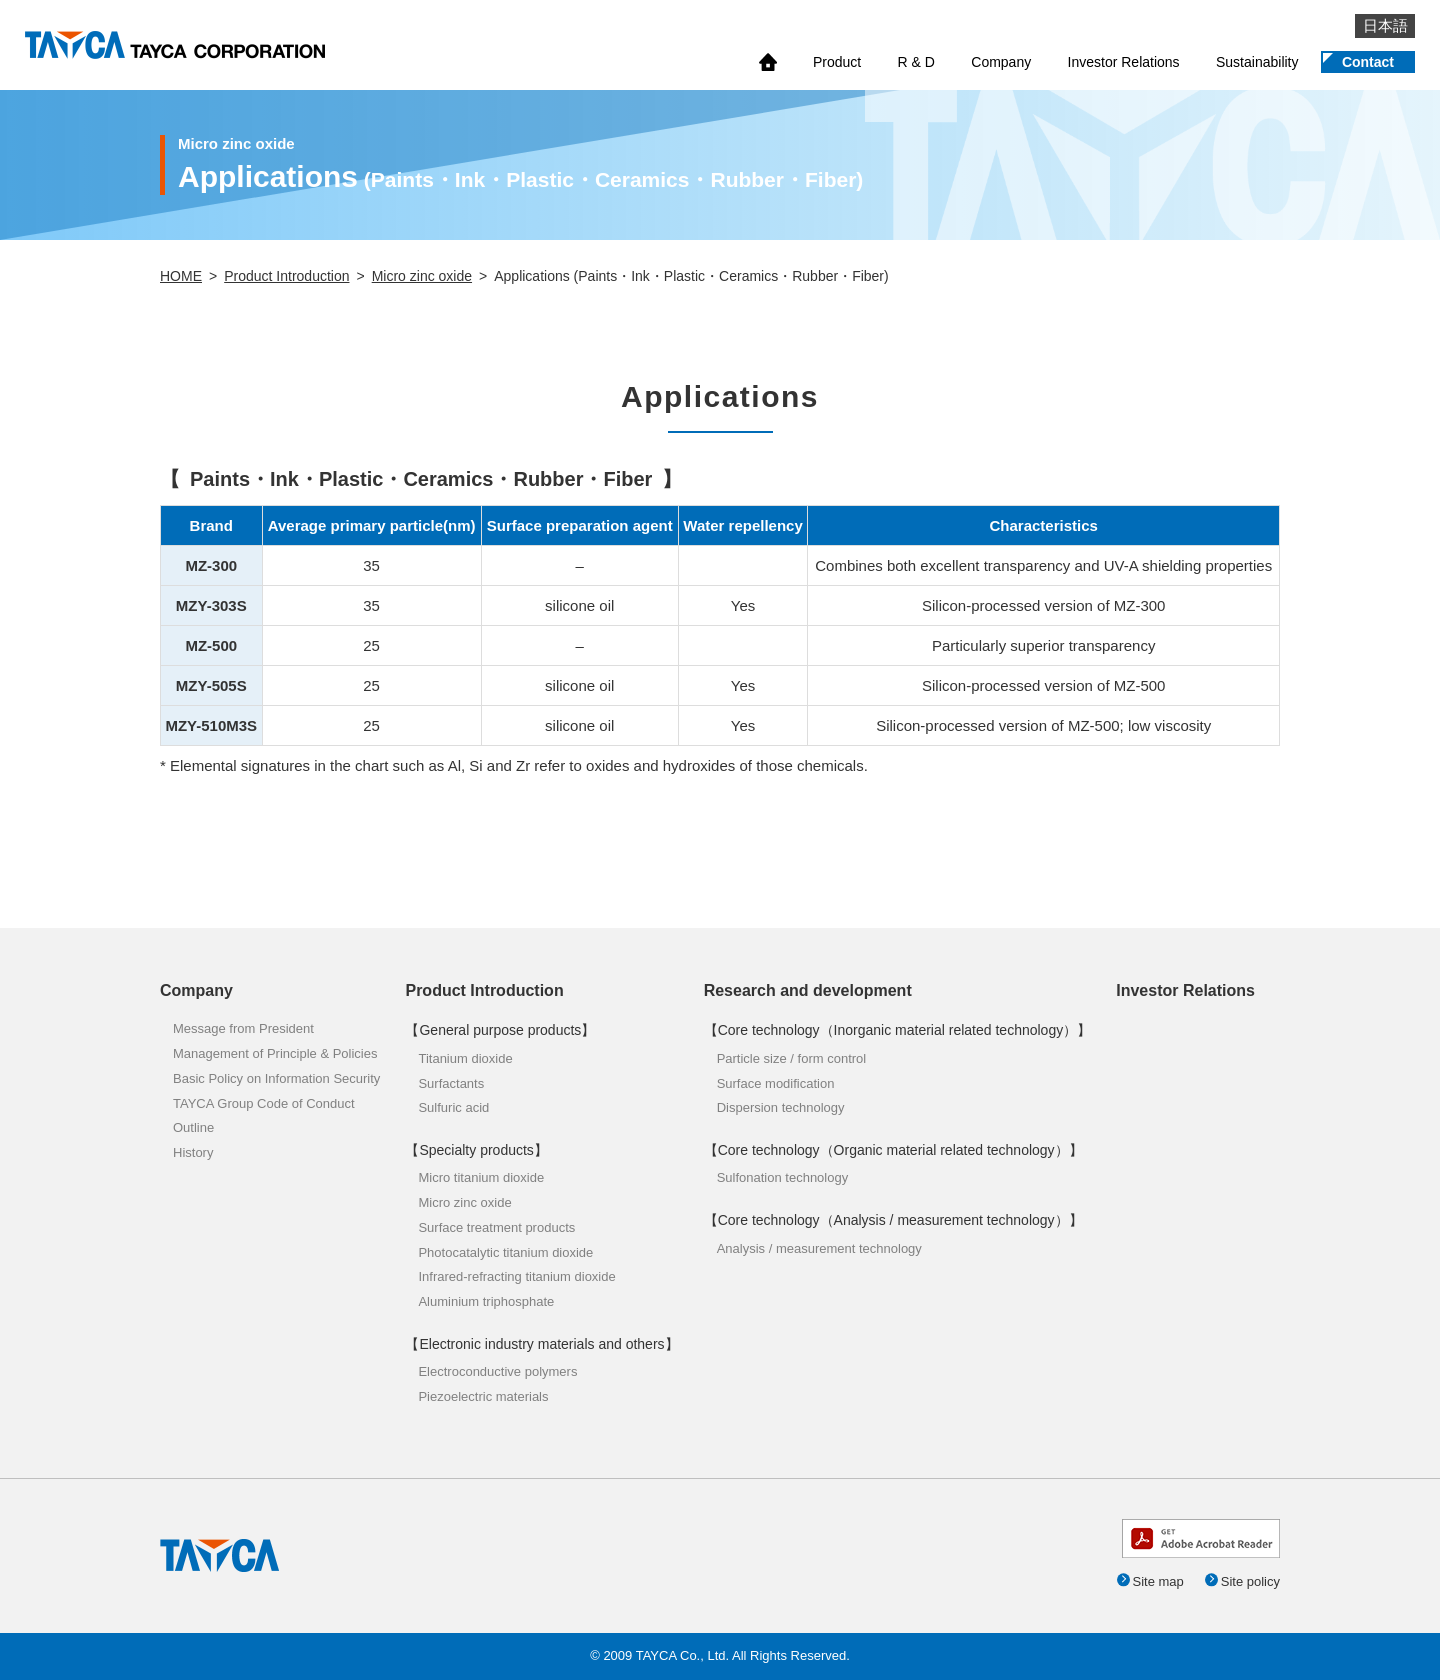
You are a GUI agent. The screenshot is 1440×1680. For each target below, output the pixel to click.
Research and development (808, 990)
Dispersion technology (781, 1107)
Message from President (243, 1028)
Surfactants (451, 1083)
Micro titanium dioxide (481, 1177)
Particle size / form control (792, 1058)
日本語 (1385, 25)
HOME (181, 276)
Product (837, 62)
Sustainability (1257, 62)
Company (1001, 62)
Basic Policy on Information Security (276, 1078)
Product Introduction (286, 276)
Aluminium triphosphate (486, 1301)
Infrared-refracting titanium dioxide (516, 1276)
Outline (193, 1127)
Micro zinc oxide (422, 276)
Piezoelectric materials (483, 1396)
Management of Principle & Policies (275, 1053)
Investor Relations (1124, 62)
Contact (1368, 62)
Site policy (1250, 1581)
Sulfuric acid (453, 1107)
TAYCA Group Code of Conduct (264, 1103)
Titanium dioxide (465, 1058)
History (193, 1152)
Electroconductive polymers (497, 1371)
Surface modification (776, 1083)
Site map (1157, 1581)
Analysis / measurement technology (819, 1248)
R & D (916, 62)
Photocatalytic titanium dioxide (505, 1252)
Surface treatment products (496, 1227)
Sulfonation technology (783, 1177)
